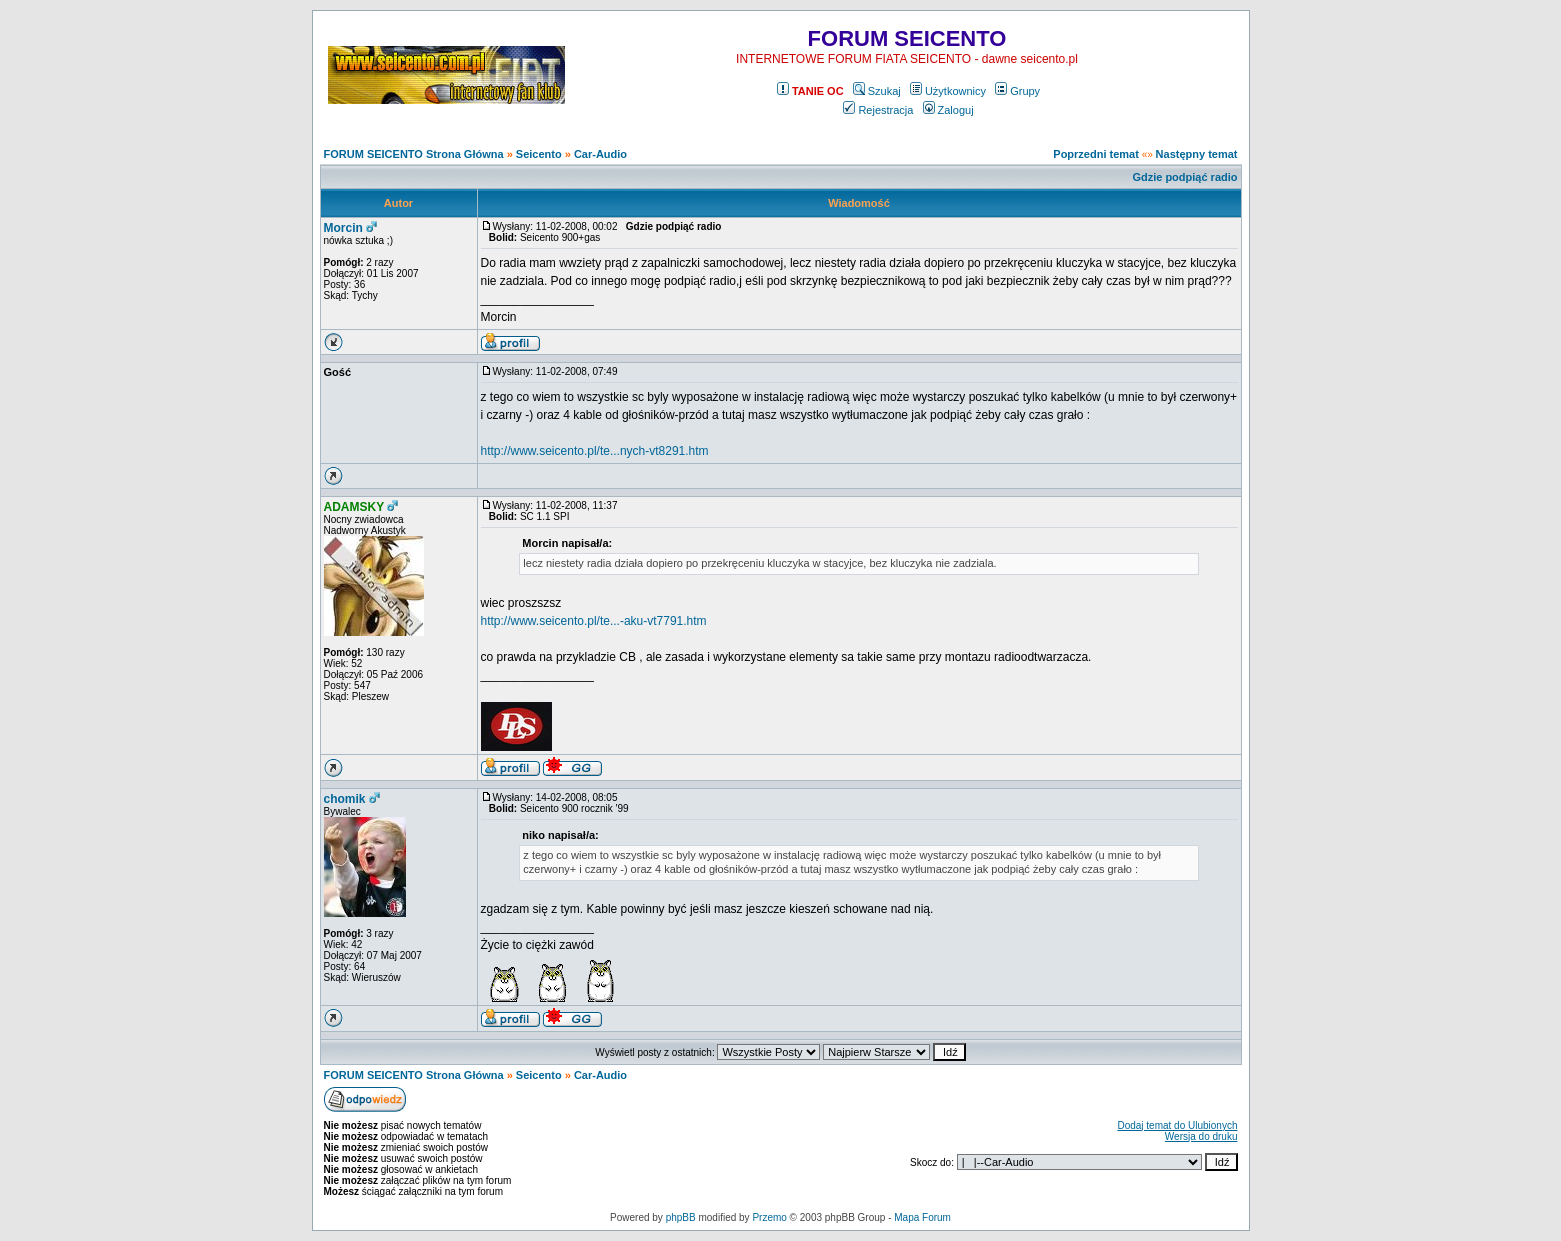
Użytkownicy (948, 91)
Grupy (1017, 91)
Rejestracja (878, 110)
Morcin (343, 228)
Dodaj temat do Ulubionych (1177, 1125)
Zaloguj (948, 110)
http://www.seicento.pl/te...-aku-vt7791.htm (594, 621)
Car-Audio (600, 154)
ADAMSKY (354, 507)
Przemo (769, 1217)
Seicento (539, 154)
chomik (345, 799)
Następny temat (1197, 154)
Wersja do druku (1201, 1136)
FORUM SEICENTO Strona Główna (414, 154)
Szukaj (877, 91)
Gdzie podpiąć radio (1184, 177)
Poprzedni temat (1096, 154)
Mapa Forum (922, 1217)
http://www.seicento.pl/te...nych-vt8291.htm (595, 451)
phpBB (681, 1217)
